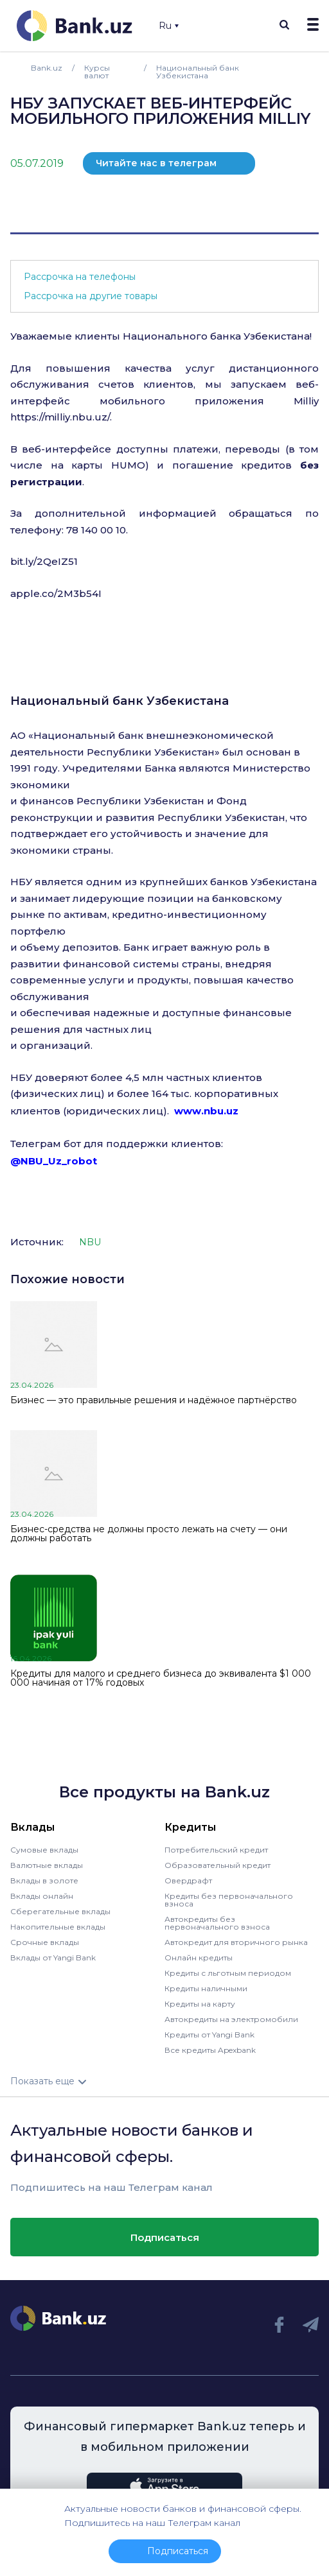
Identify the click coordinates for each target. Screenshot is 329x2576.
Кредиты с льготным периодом (227, 1973)
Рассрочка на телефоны (80, 276)
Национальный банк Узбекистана (119, 701)
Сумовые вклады (44, 1849)
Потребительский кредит (216, 1849)
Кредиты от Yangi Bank (209, 2034)
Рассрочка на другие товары (90, 296)
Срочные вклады (44, 1942)
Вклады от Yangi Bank (53, 1957)
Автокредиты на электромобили (231, 2019)
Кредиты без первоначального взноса (228, 1899)
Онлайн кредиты (198, 1957)
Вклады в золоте (44, 1880)
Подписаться (164, 2237)
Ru (169, 26)
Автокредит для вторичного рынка (236, 1942)
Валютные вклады (46, 1865)
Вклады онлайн (41, 1896)
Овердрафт (188, 1880)
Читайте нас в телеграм (156, 163)
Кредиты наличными (205, 1988)
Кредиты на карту (199, 2004)
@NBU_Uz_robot (53, 1161)
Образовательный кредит (217, 1865)
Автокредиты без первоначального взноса (217, 1923)
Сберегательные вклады (60, 1911)
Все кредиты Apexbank (210, 2050)
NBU (90, 1242)
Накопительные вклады (57, 1927)
